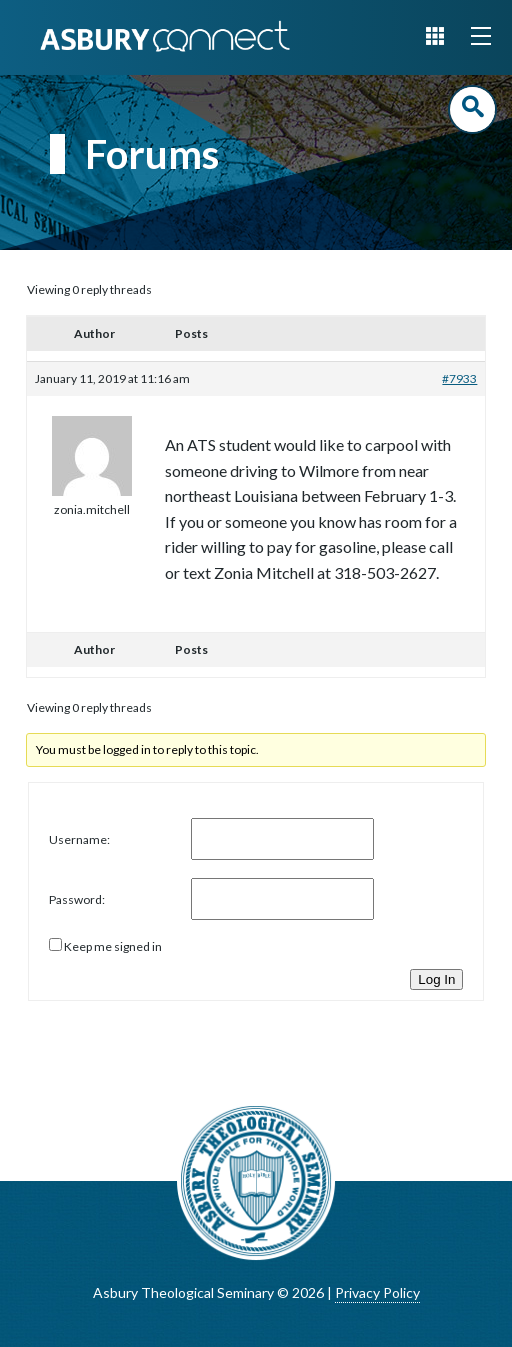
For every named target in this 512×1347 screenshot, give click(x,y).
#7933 (459, 378)
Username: (79, 839)
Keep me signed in (113, 946)
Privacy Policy (377, 1292)
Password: (77, 899)
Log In (436, 979)
